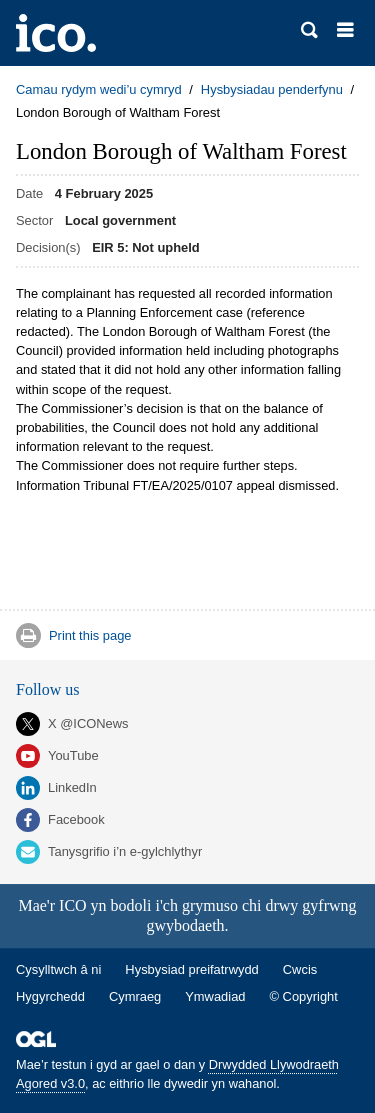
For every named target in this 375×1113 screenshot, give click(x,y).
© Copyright (304, 996)
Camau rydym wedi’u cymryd (99, 89)
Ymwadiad (215, 996)
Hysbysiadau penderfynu (272, 89)
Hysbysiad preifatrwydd (191, 969)
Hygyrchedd (50, 996)
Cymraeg (135, 996)
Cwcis (300, 969)
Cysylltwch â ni (58, 969)
